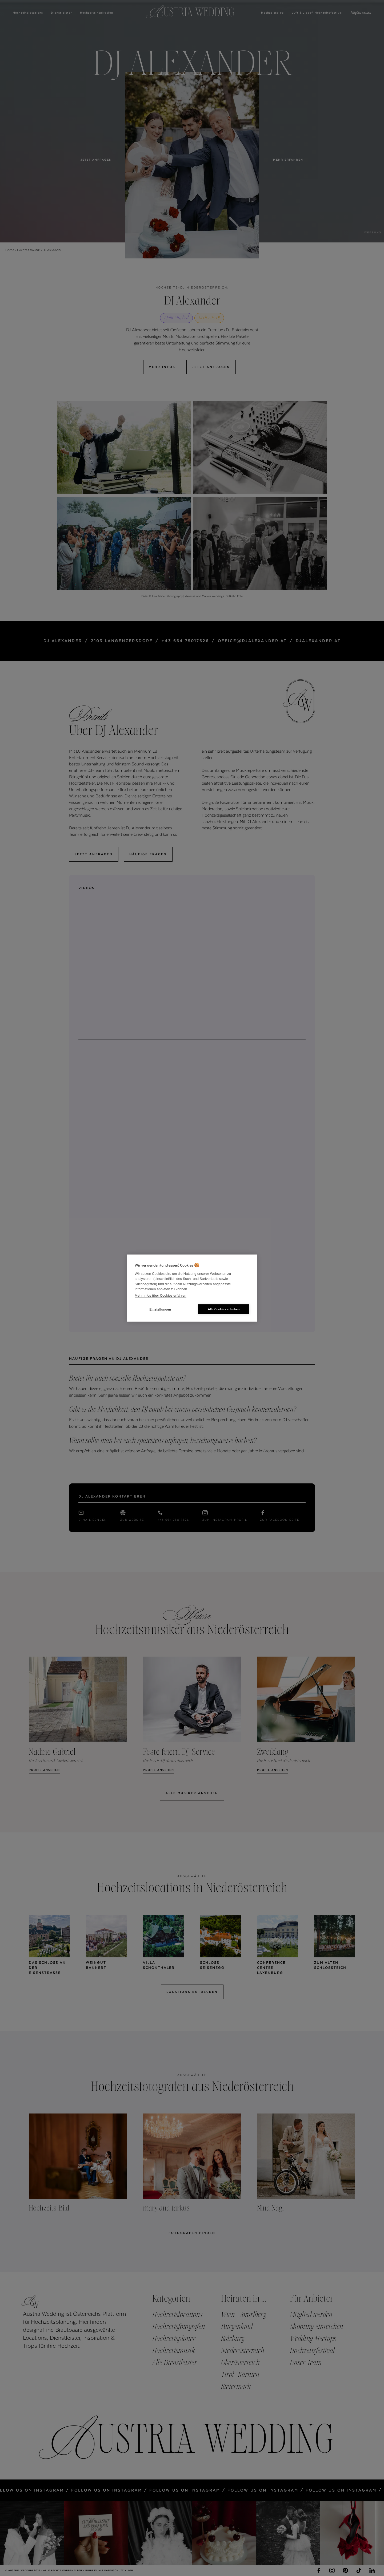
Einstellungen (160, 1309)
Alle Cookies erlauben (223, 1309)
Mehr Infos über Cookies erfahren (160, 1295)
